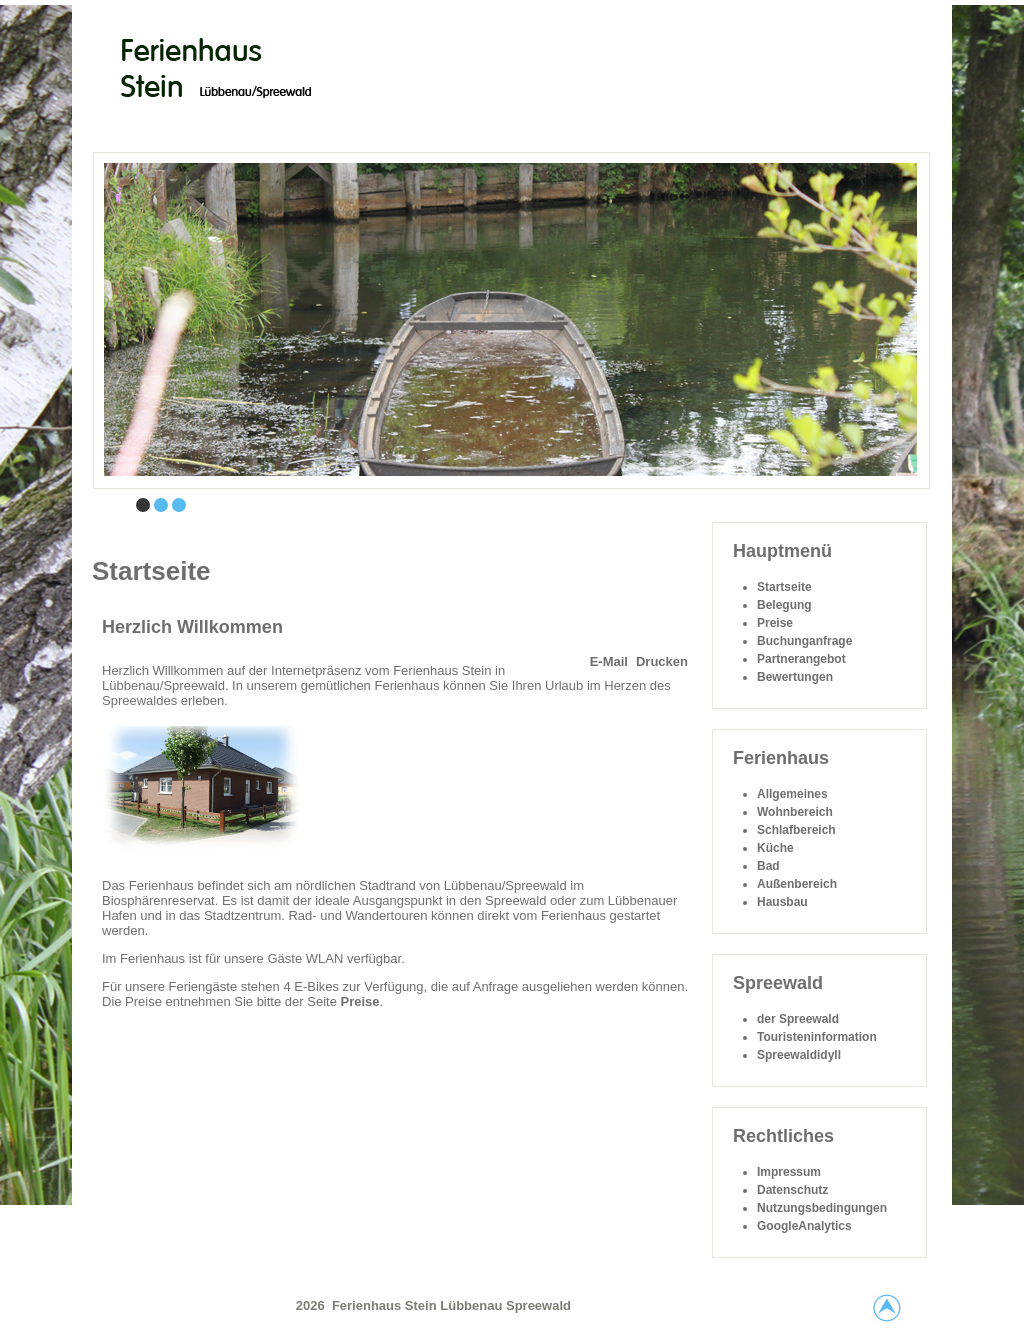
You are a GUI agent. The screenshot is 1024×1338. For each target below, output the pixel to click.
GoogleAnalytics (804, 1226)
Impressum (789, 1172)
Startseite (784, 587)
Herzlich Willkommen (192, 627)
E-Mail (609, 661)
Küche (775, 848)
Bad (768, 866)
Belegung (784, 605)
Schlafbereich (796, 830)
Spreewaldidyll (799, 1055)
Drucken (662, 661)
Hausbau (782, 902)
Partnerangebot (801, 659)
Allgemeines (792, 794)
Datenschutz (792, 1190)
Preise (359, 1001)
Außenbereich (797, 884)
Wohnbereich (795, 812)
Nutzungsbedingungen (822, 1208)
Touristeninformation (817, 1037)
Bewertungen (795, 677)
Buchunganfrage (804, 641)
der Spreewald (798, 1019)
